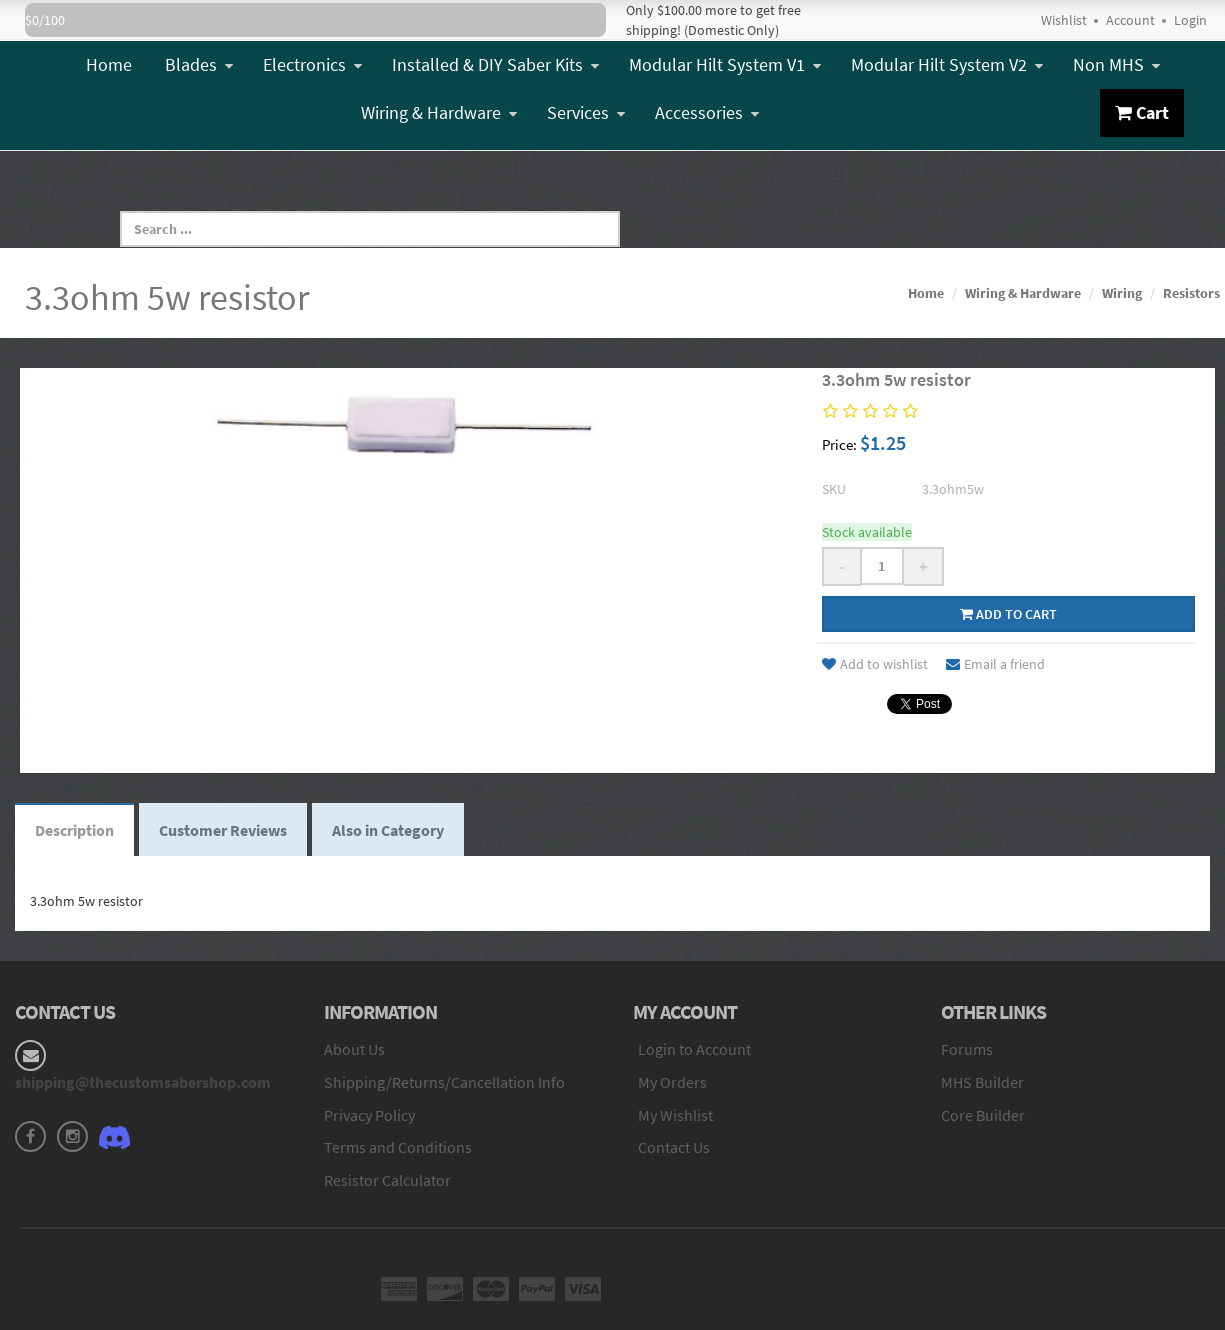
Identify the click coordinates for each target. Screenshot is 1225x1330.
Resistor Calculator (387, 1180)
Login (1190, 20)
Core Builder (983, 1115)
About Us (354, 1049)
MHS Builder (982, 1082)
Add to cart (1008, 614)
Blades (199, 64)
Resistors (1191, 293)
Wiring (1122, 293)
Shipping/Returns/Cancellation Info (444, 1082)
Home (109, 64)
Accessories (707, 112)
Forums (967, 1049)
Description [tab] (74, 830)
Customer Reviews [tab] (223, 830)
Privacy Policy (369, 1115)
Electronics (312, 64)
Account (1130, 20)
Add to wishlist (875, 664)
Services (586, 112)
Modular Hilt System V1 (725, 64)
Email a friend (995, 664)
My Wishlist (675, 1115)
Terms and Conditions (398, 1147)
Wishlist (1064, 20)
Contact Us (674, 1147)
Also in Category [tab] (388, 830)
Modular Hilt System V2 (947, 64)
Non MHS (1116, 64)
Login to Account (694, 1049)
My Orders (672, 1082)
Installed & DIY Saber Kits (495, 64)
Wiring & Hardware (439, 112)
